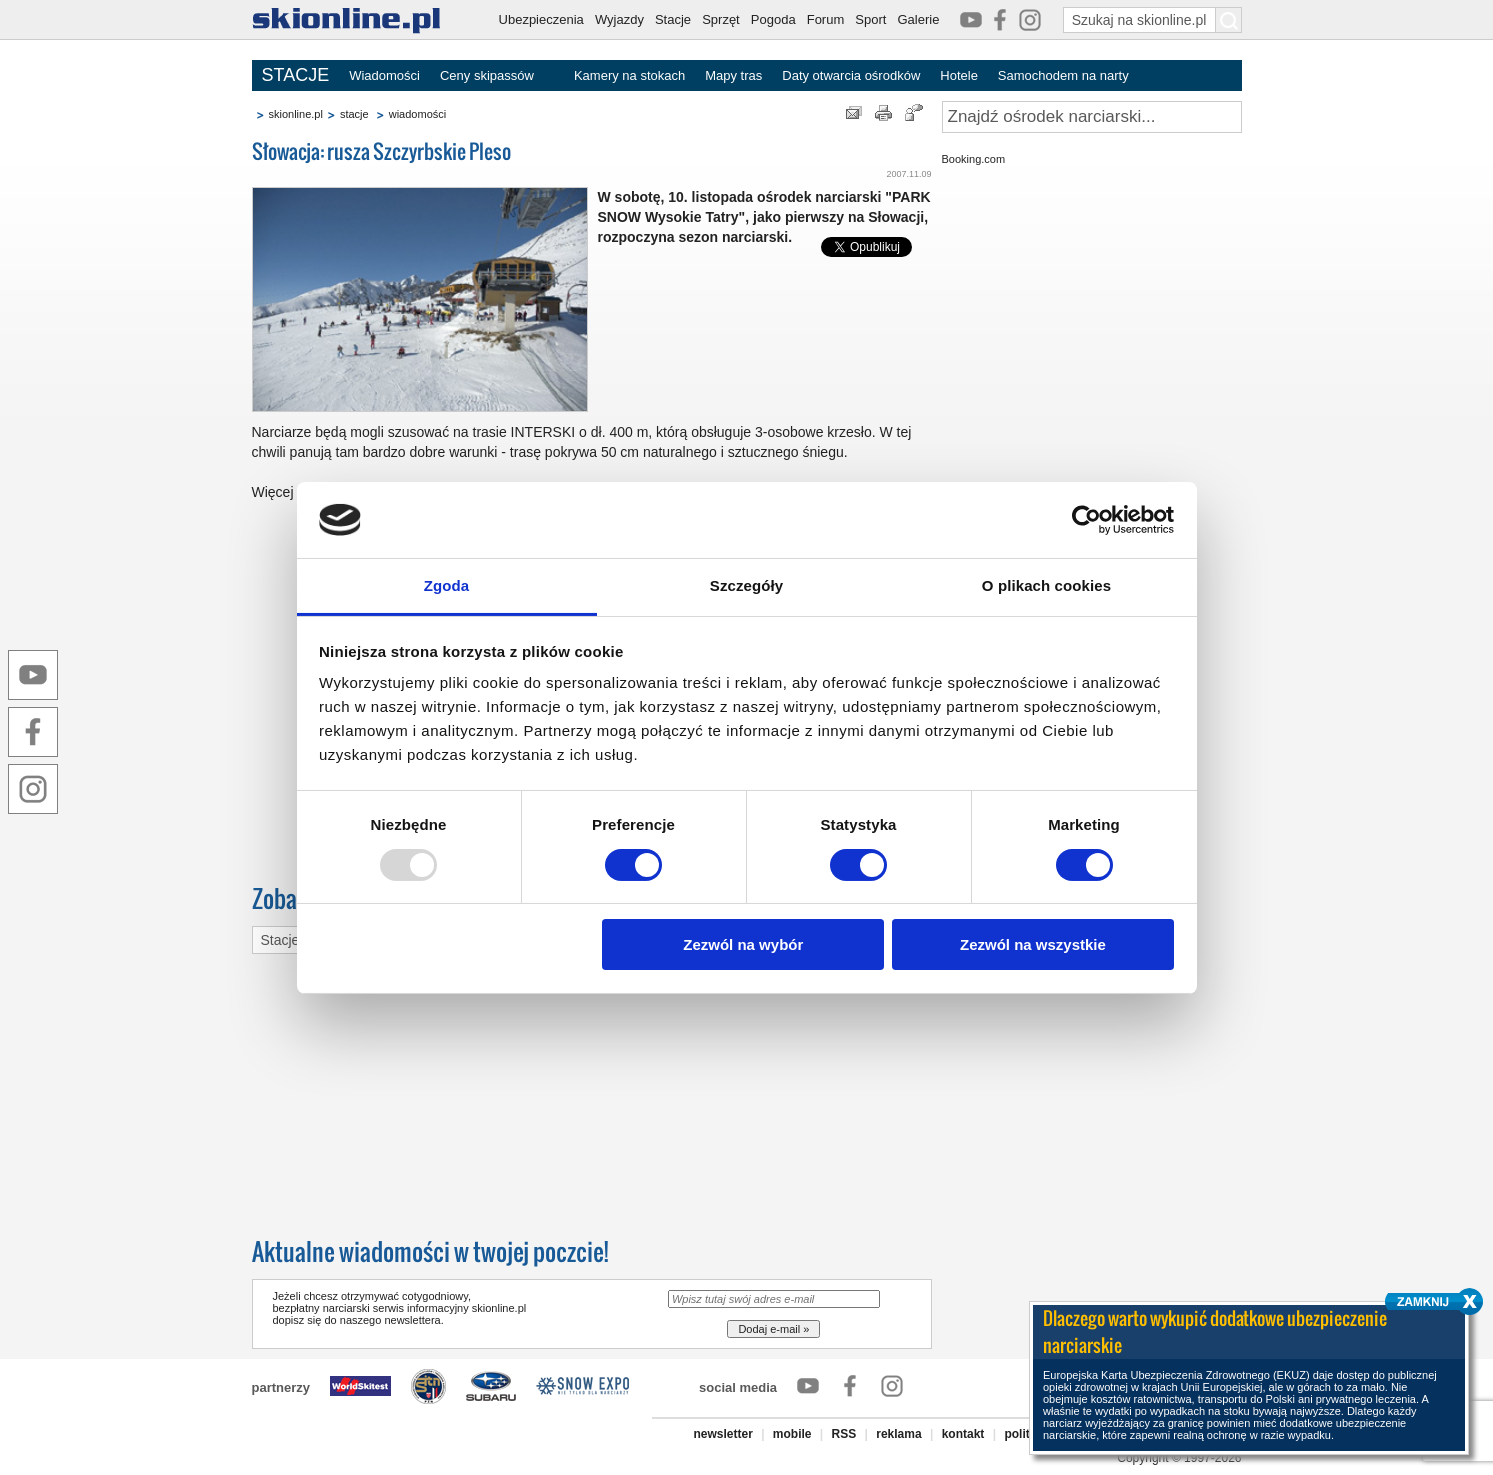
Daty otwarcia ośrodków (851, 75)
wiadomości (417, 114)
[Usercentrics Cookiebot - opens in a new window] (1086, 520)
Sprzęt (721, 19)
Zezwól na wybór (743, 944)
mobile (792, 1434)
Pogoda (773, 19)
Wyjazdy (619, 19)
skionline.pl (296, 114)
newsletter (722, 1434)
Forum (826, 19)
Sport (870, 19)
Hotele (959, 75)
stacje (354, 114)
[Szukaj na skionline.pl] (1229, 20)
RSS (844, 1434)
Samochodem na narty (1063, 75)
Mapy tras (733, 75)
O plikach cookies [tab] (1046, 585)
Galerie (918, 19)
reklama (898, 1434)
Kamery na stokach (629, 75)
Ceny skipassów (487, 75)
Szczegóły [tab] (746, 585)
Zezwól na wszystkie (1033, 944)
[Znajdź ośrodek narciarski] (1092, 117)
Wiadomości (384, 75)
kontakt (963, 1434)
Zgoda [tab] (447, 585)
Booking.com (974, 159)
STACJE (296, 75)
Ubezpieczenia (541, 19)
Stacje (673, 19)
